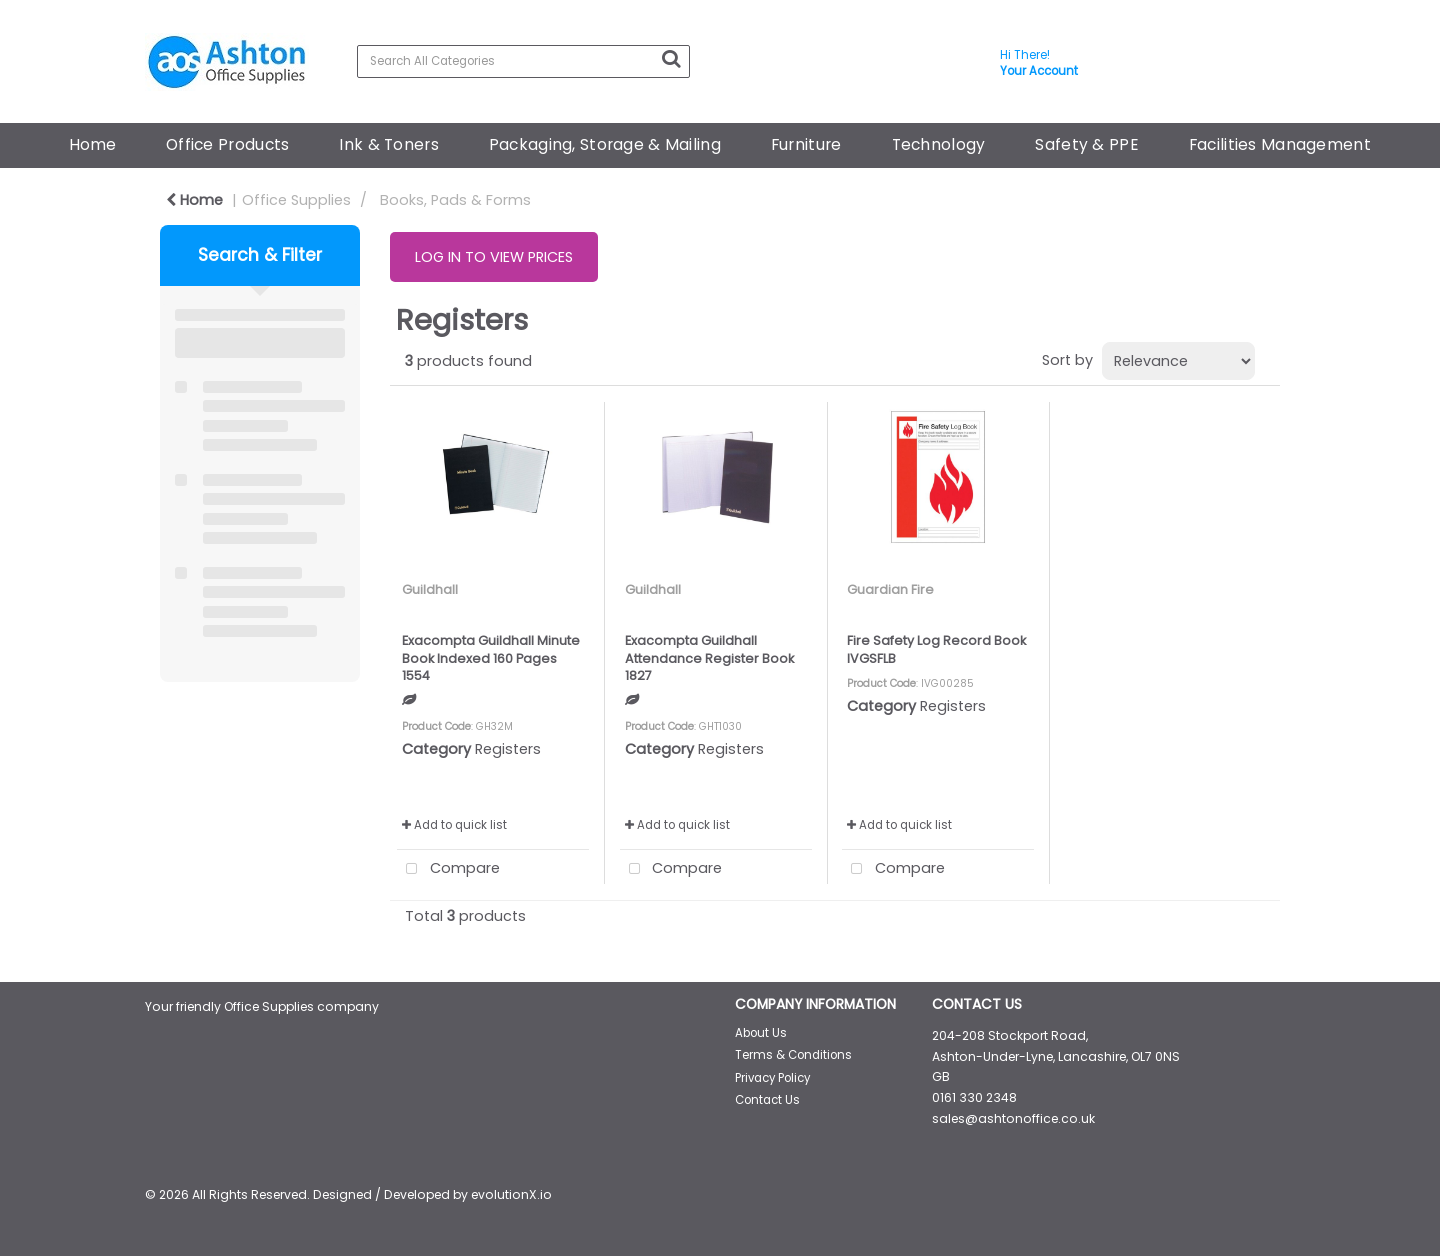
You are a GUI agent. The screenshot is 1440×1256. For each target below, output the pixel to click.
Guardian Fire (890, 589)
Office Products (227, 144)
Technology (939, 144)
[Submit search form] (671, 59)
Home (92, 144)
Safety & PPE (1086, 144)
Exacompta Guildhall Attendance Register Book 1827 (709, 658)
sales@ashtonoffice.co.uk (1013, 1118)
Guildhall (430, 589)
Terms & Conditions (793, 1055)
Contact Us (767, 1100)
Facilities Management (1280, 144)
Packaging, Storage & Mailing (605, 144)
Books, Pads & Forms (455, 200)
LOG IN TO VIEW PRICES (494, 257)
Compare (448, 869)
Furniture (806, 144)
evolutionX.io (511, 1194)
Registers (508, 749)
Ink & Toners (388, 144)
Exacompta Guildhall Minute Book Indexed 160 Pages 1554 (491, 658)
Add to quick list (454, 825)
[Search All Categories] (523, 61)
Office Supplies (296, 200)
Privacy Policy (772, 1078)
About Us (761, 1033)
